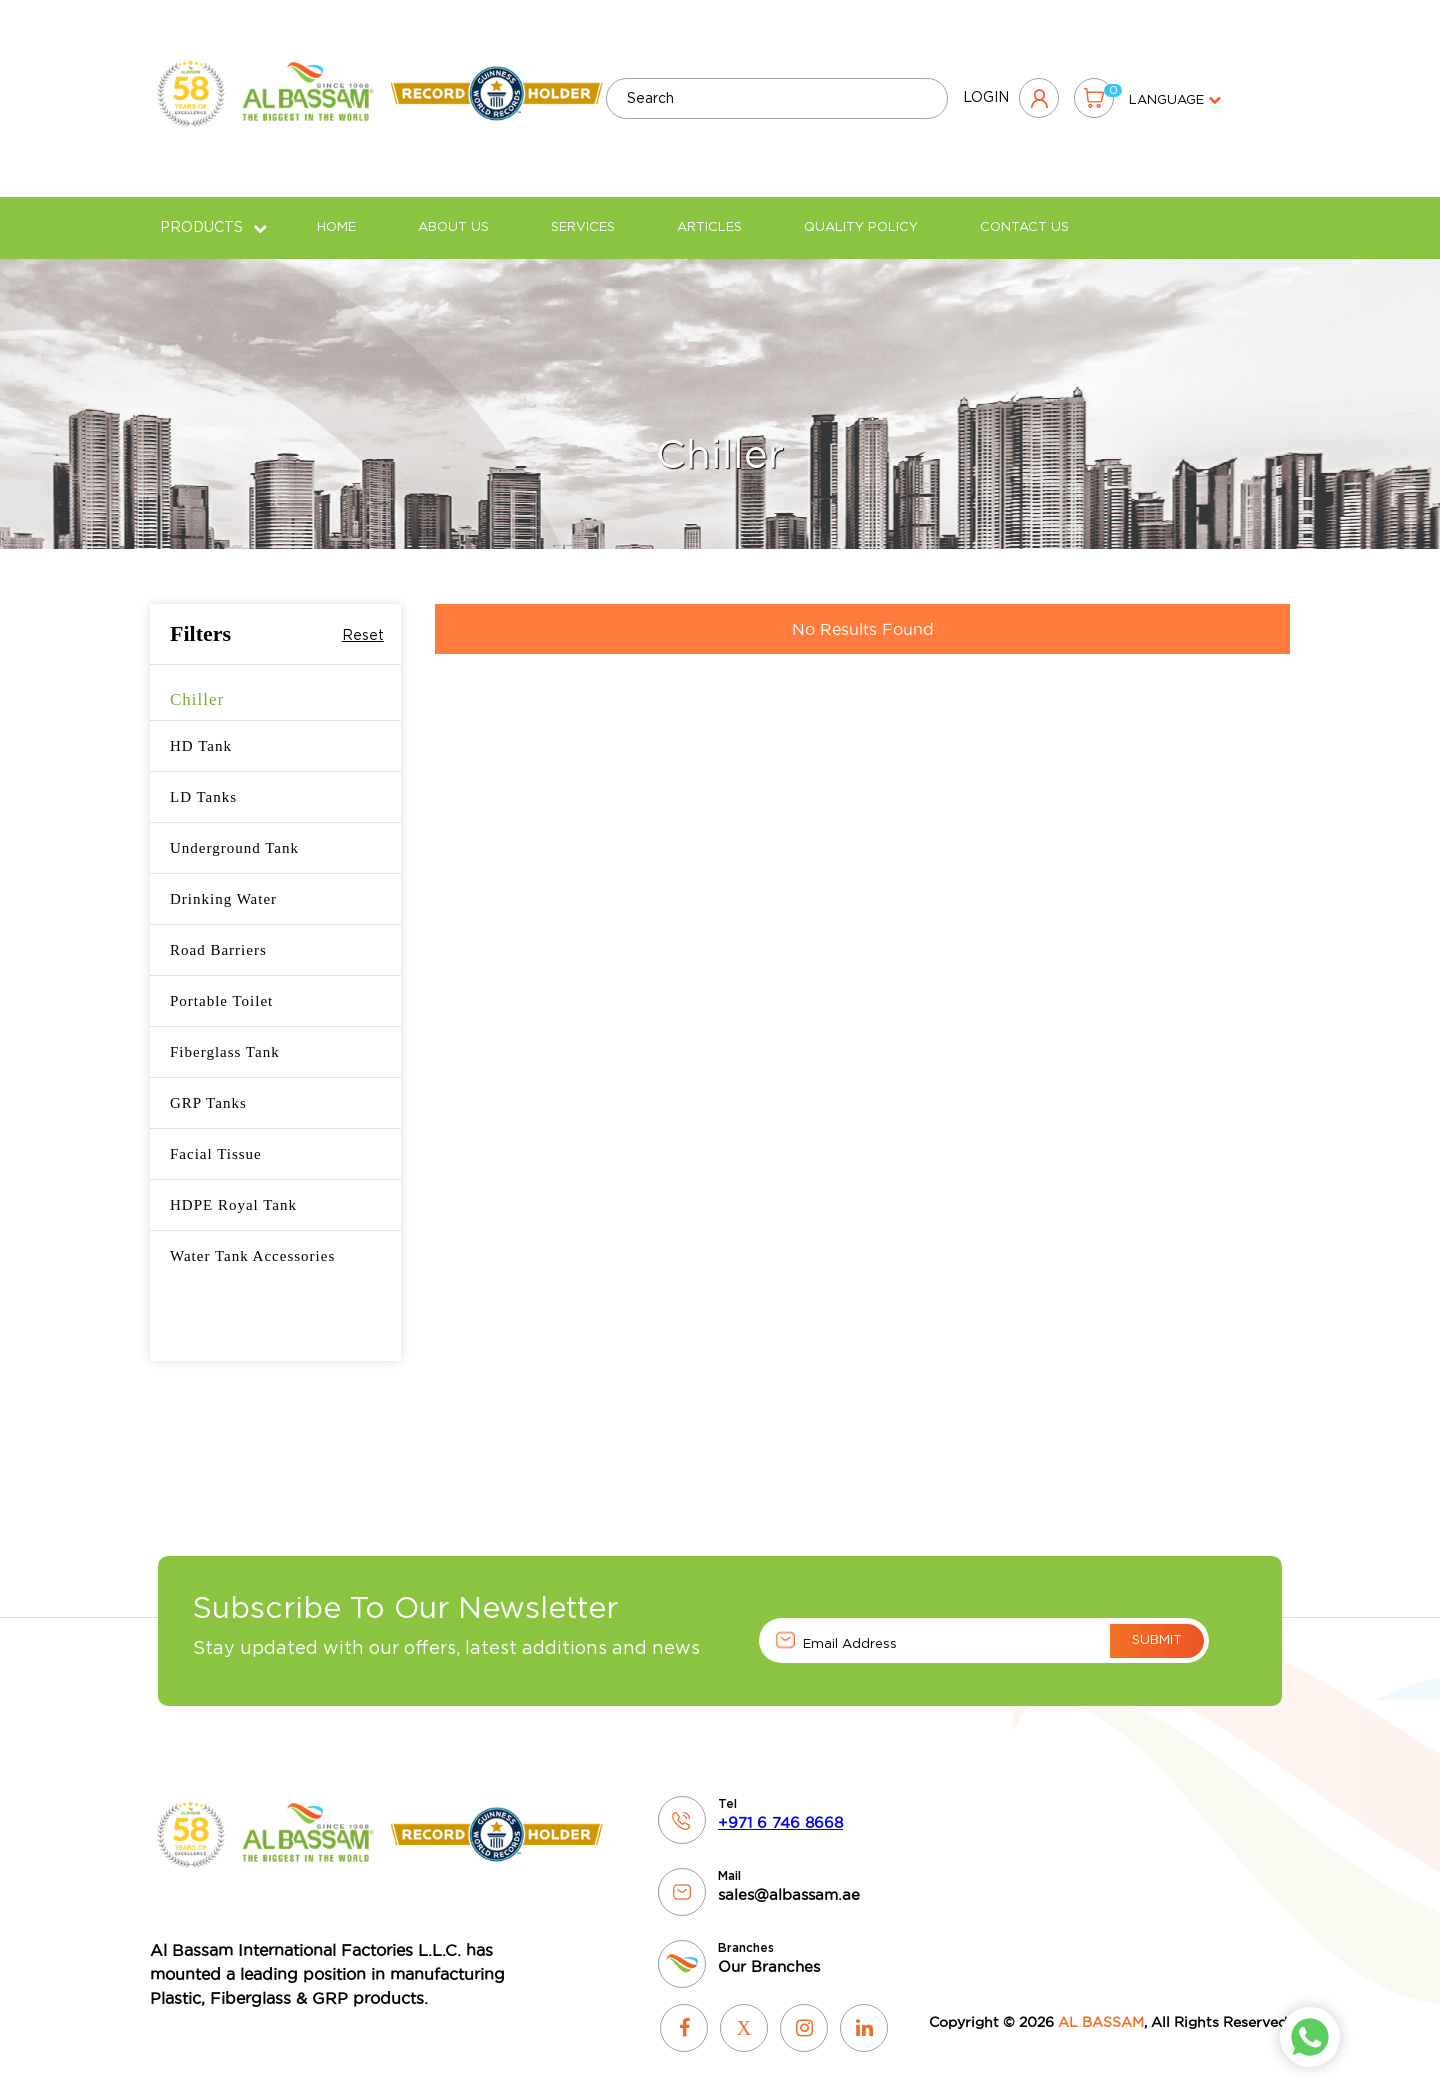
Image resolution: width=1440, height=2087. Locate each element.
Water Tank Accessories (252, 1241)
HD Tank (201, 731)
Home (336, 212)
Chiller (197, 684)
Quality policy (861, 212)
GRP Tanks (208, 1088)
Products (213, 213)
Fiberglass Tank (225, 1037)
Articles (709, 212)
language (1175, 93)
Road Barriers (218, 935)
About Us (453, 212)
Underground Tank (234, 833)
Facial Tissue (216, 1139)
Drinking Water (223, 884)
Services (583, 212)
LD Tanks (203, 782)
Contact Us (1024, 212)
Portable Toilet (221, 986)
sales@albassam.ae (789, 1880)
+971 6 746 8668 (780, 1808)
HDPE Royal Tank (233, 1190)
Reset (363, 621)
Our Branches (769, 1952)
